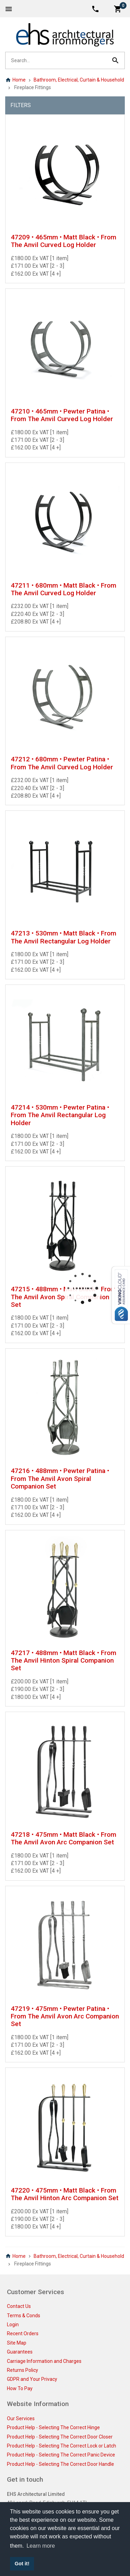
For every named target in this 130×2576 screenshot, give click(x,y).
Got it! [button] (22, 2563)
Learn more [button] (40, 2546)
